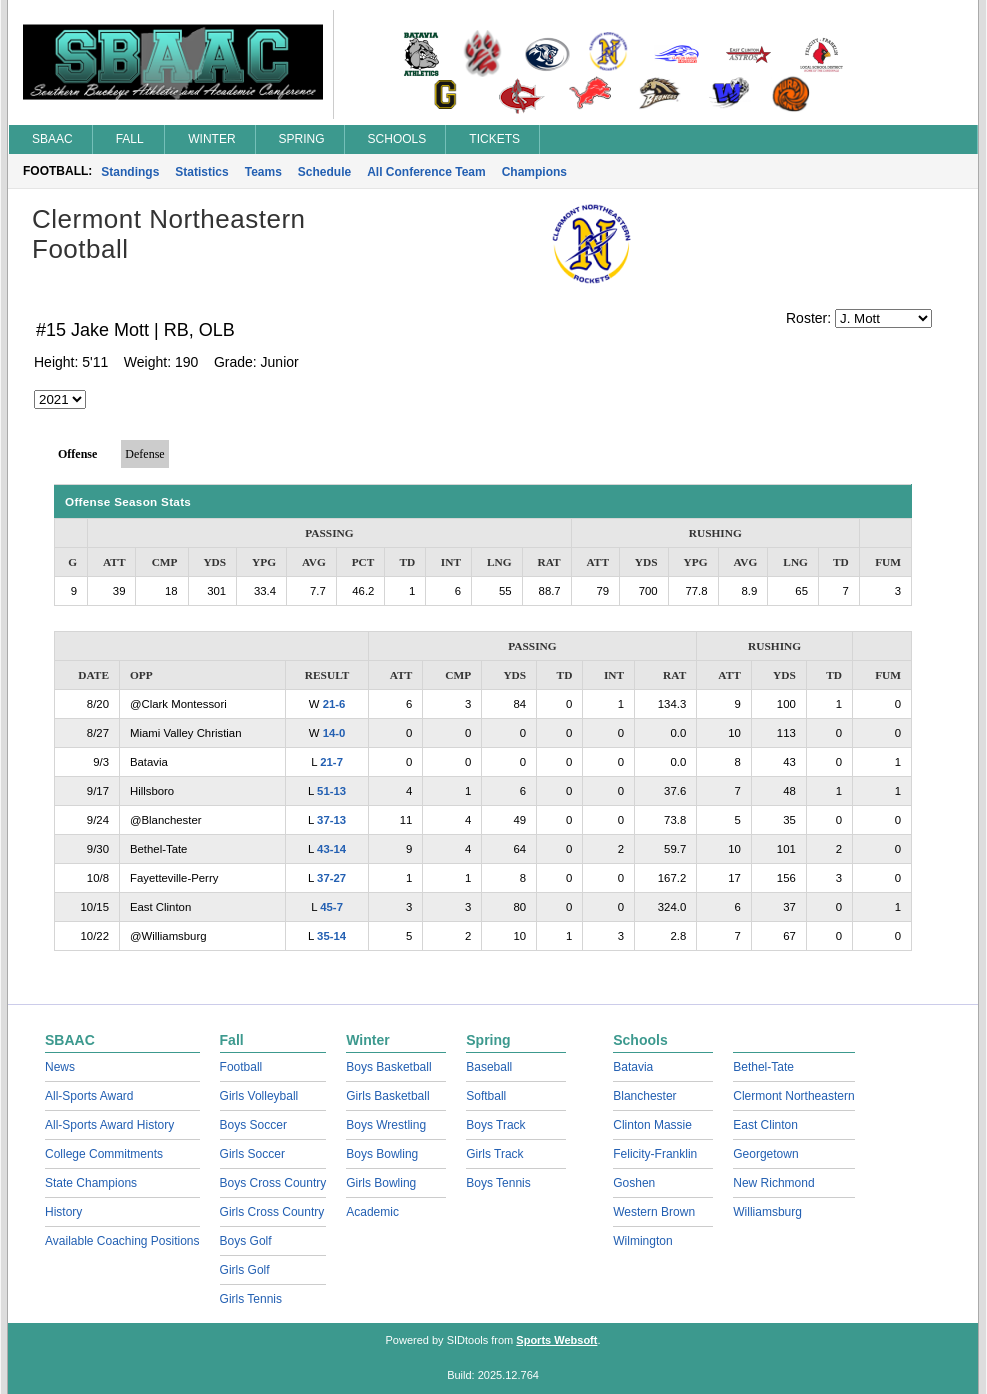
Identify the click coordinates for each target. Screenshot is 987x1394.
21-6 (334, 704)
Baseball (489, 1067)
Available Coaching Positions (122, 1241)
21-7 (331, 762)
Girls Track (494, 1154)
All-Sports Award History (109, 1125)
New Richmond (773, 1183)
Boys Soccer (253, 1125)
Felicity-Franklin (655, 1154)
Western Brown (654, 1212)
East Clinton (765, 1125)
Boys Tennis (498, 1183)
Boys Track (495, 1125)
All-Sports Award (89, 1096)
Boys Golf (246, 1241)
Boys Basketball (388, 1067)
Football (241, 1067)
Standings (130, 172)
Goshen (634, 1183)
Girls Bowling (381, 1183)
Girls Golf (245, 1270)
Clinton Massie (652, 1125)
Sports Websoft (556, 1340)
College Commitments (104, 1154)
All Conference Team (426, 172)
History (63, 1212)
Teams (263, 172)
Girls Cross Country (272, 1212)
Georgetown (765, 1154)
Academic (372, 1212)
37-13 (331, 820)
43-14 (331, 849)
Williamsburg (767, 1212)
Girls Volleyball (259, 1096)
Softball (486, 1096)
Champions (534, 172)
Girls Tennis (251, 1299)
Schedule (324, 172)
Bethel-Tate (763, 1067)
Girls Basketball (387, 1096)
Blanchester (644, 1096)
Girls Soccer (252, 1154)
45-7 (331, 907)
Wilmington (642, 1241)
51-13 (331, 791)
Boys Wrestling (386, 1125)
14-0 (334, 733)
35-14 (331, 936)
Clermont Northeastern (793, 1096)
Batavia (633, 1067)
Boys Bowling (382, 1154)
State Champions (91, 1183)
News (60, 1067)
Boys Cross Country (273, 1183)
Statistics (201, 172)
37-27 (331, 878)
